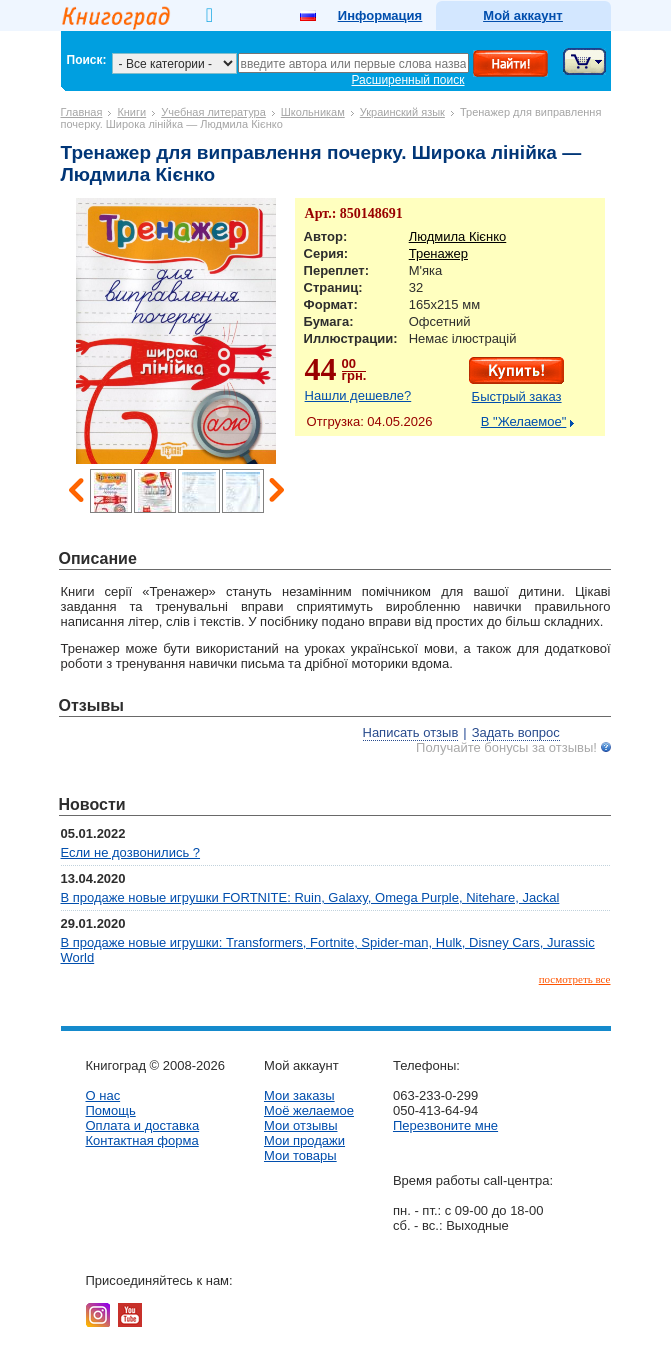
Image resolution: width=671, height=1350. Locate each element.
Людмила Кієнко (458, 236)
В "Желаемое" (524, 421)
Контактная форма (142, 1140)
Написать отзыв (411, 732)
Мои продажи (304, 1140)
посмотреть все (575, 979)
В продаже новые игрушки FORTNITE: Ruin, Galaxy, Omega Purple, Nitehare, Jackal (310, 897)
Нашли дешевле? (358, 395)
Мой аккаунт (522, 15)
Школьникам (313, 112)
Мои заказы (299, 1095)
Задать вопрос (516, 732)
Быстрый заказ (517, 396)
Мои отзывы (301, 1125)
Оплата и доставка (143, 1125)
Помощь (111, 1110)
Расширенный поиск (408, 80)
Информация (380, 15)
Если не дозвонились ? (131, 852)
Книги (131, 112)
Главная (82, 112)
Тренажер (438, 253)
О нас (103, 1095)
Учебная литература (213, 112)
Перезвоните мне (445, 1125)
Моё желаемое (309, 1110)
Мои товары (300, 1155)
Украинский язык (402, 112)
